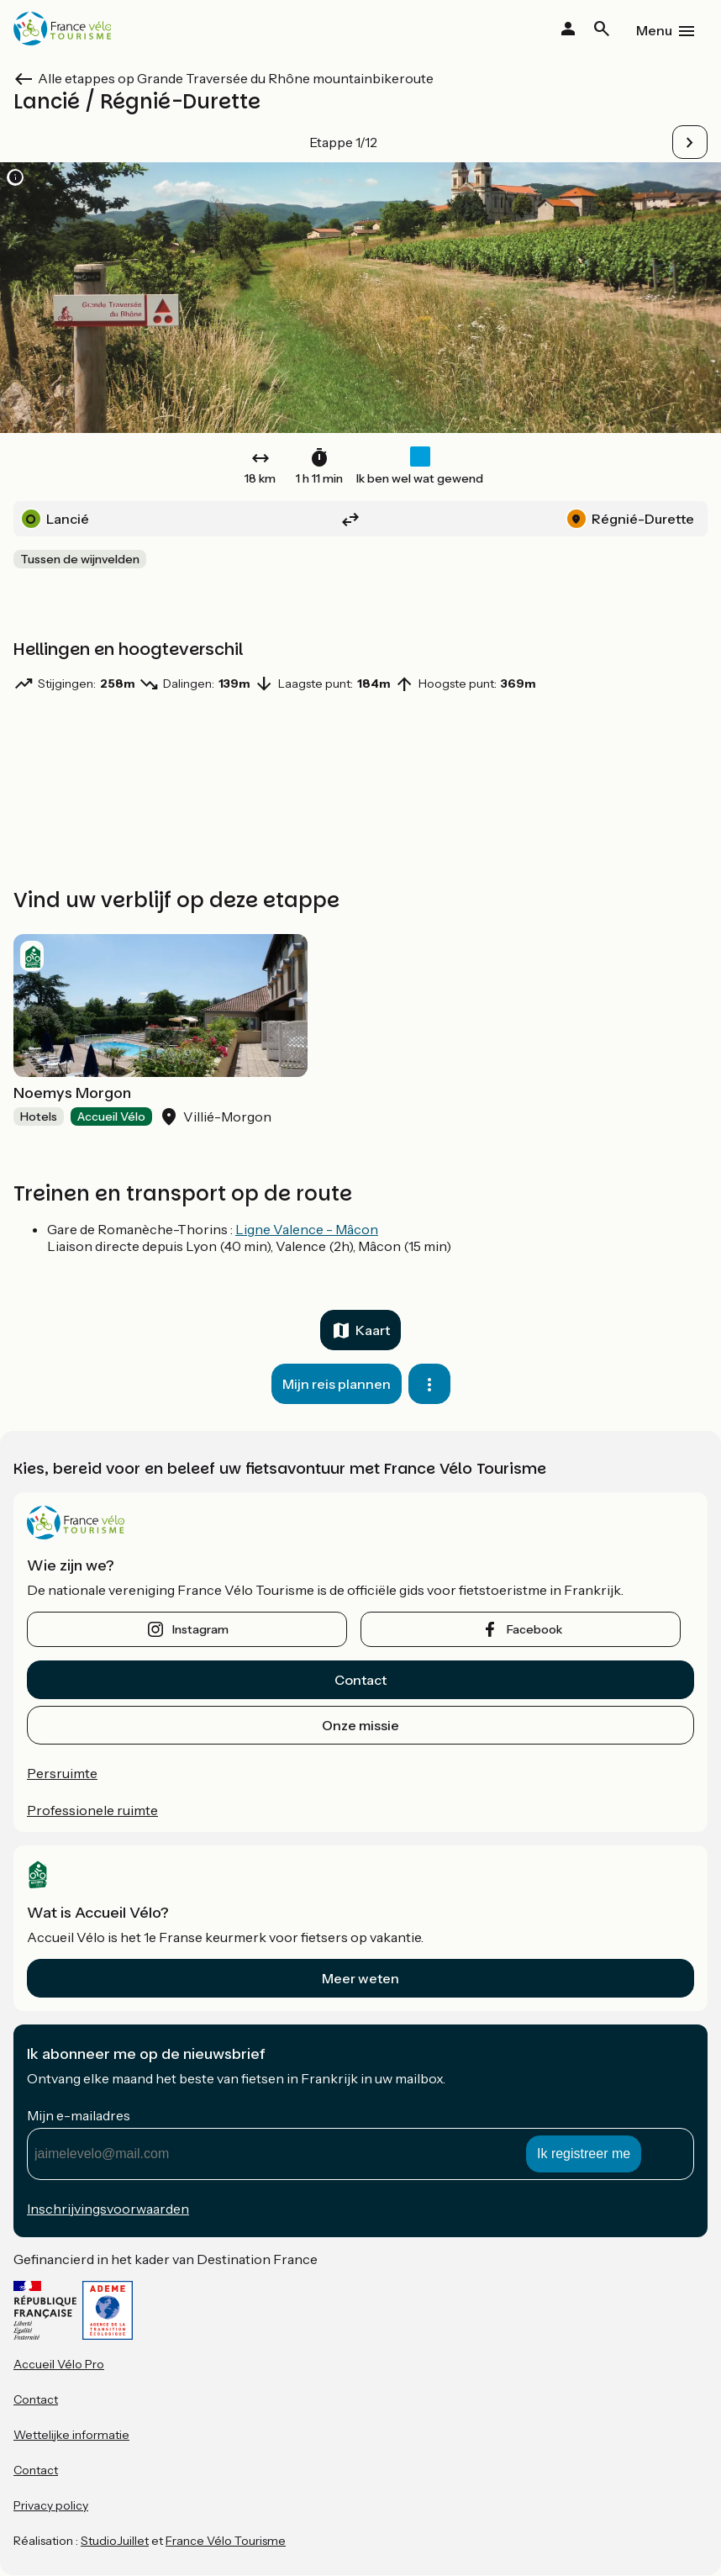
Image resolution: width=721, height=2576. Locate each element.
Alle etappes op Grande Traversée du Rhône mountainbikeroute (236, 78)
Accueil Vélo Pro (58, 2364)
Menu (654, 30)
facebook (534, 1629)
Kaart (372, 1330)
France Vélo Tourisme (226, 2540)
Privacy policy (50, 2505)
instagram (200, 1629)
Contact (360, 1679)
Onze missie (360, 1725)
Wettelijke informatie (71, 2434)
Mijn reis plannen (336, 1383)
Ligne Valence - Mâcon (306, 1229)
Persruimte (62, 1773)
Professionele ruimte (92, 1810)
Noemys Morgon (72, 1093)
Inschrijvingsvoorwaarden (108, 2208)
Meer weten (360, 1978)
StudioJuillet (115, 2540)
